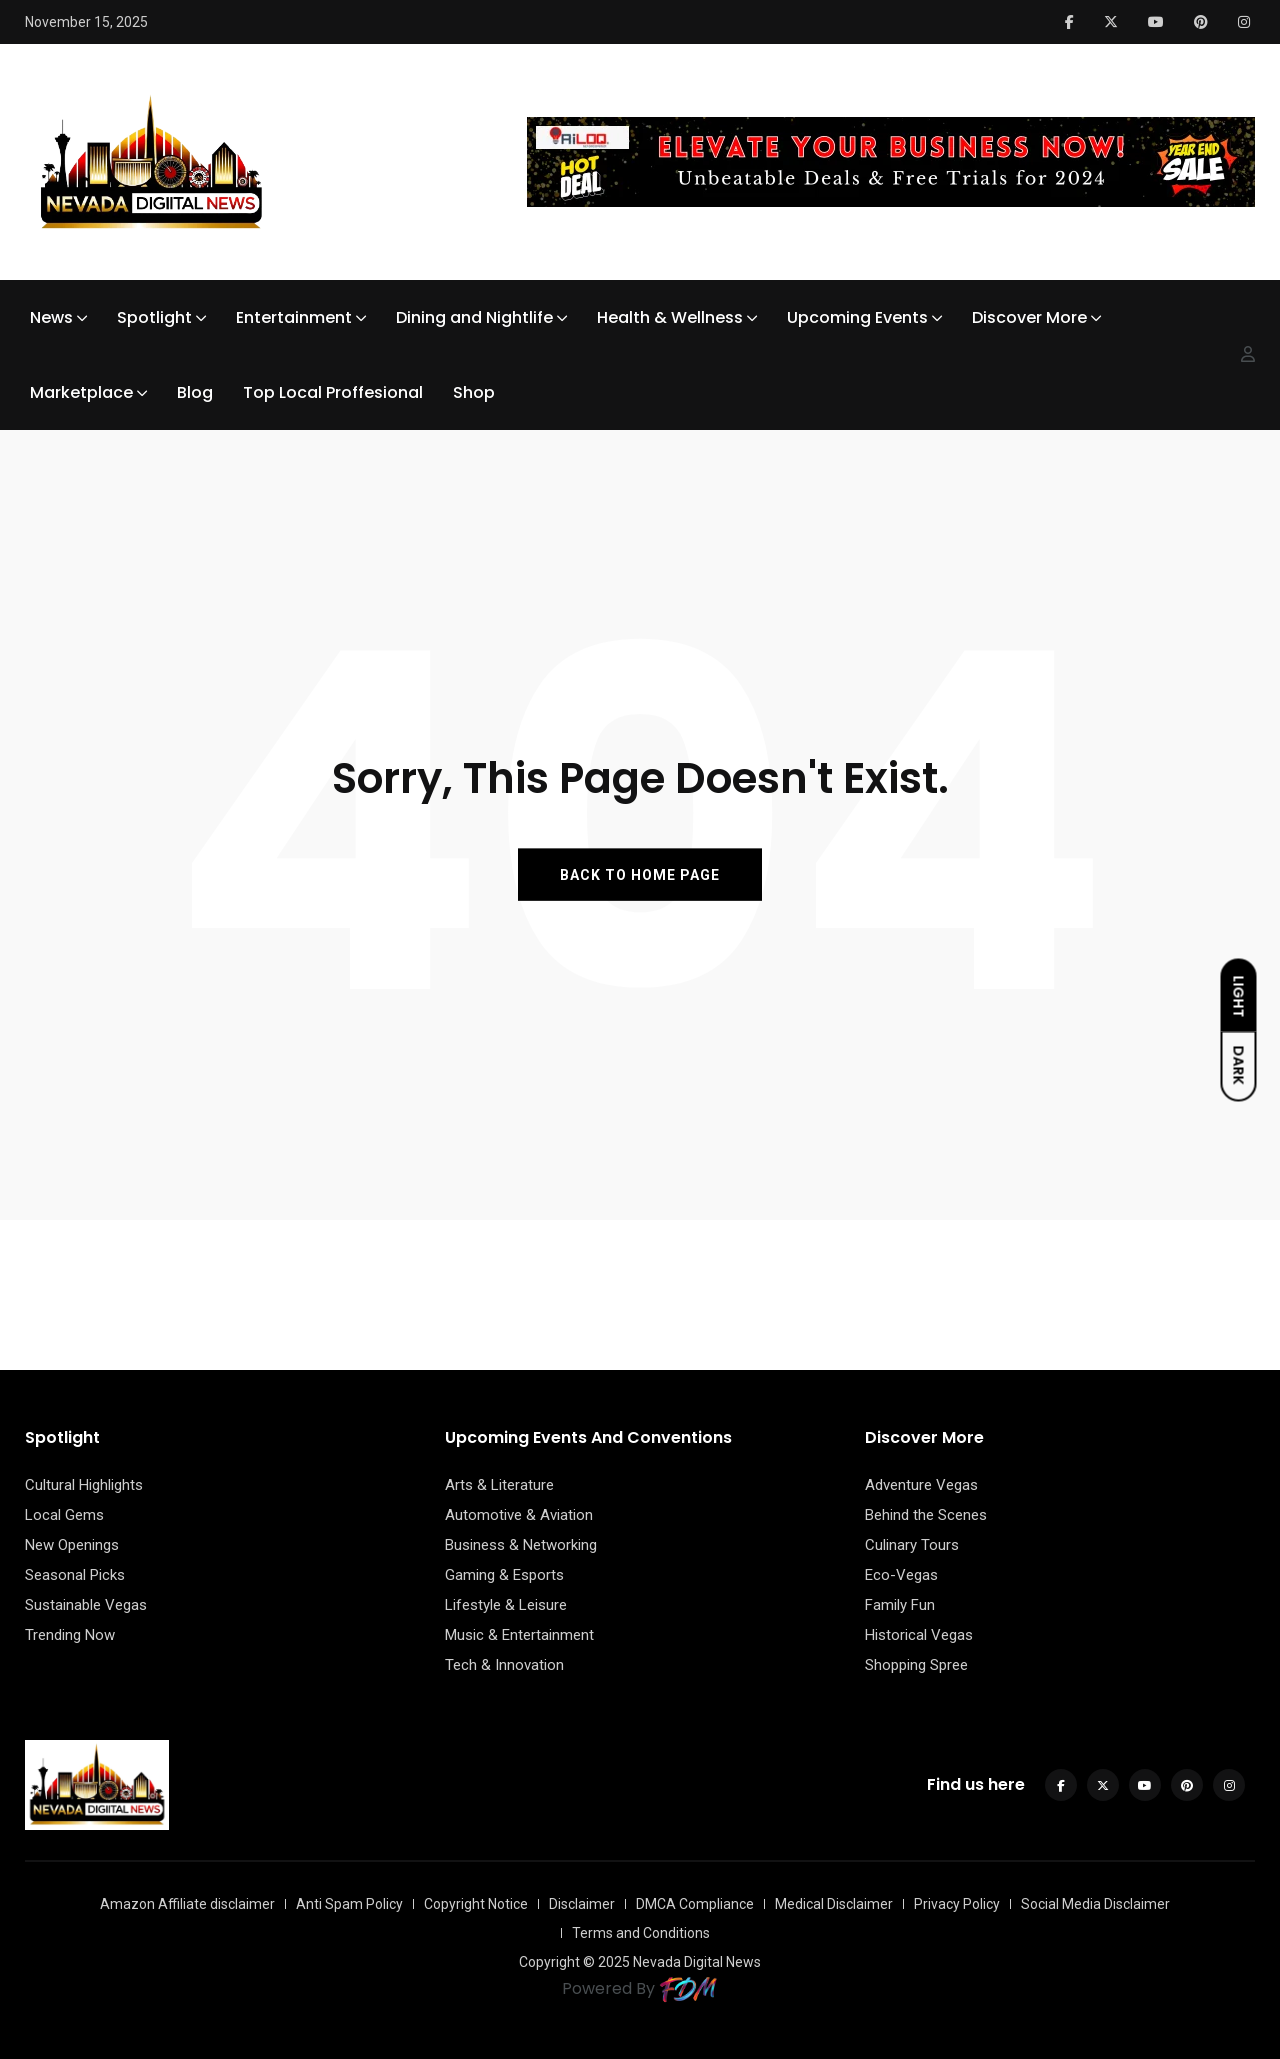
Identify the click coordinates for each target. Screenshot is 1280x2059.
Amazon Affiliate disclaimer (187, 1904)
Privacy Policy (957, 1904)
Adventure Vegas (921, 1485)
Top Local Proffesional (333, 392)
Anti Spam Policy (349, 1904)
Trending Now (70, 1635)
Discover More (1029, 317)
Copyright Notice (476, 1904)
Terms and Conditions (641, 1933)
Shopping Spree (916, 1665)
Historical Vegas (919, 1635)
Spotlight (154, 317)
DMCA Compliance (695, 1904)
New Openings (72, 1545)
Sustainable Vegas (86, 1605)
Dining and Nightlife (474, 317)
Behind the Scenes (926, 1515)
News (51, 317)
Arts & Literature (499, 1485)
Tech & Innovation (504, 1665)
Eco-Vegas (901, 1575)
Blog (195, 392)
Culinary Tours (912, 1545)
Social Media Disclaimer (1095, 1904)
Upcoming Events (857, 317)
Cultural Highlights (84, 1485)
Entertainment (294, 317)
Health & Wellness (670, 317)
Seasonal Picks (75, 1575)
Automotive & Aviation (519, 1515)
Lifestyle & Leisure (506, 1605)
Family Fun (900, 1605)
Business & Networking (521, 1545)
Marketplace (81, 392)
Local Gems (64, 1515)
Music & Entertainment (519, 1635)
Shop (474, 392)
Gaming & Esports (504, 1575)
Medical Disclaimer (834, 1904)
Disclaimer (582, 1904)
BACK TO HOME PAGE (640, 874)
